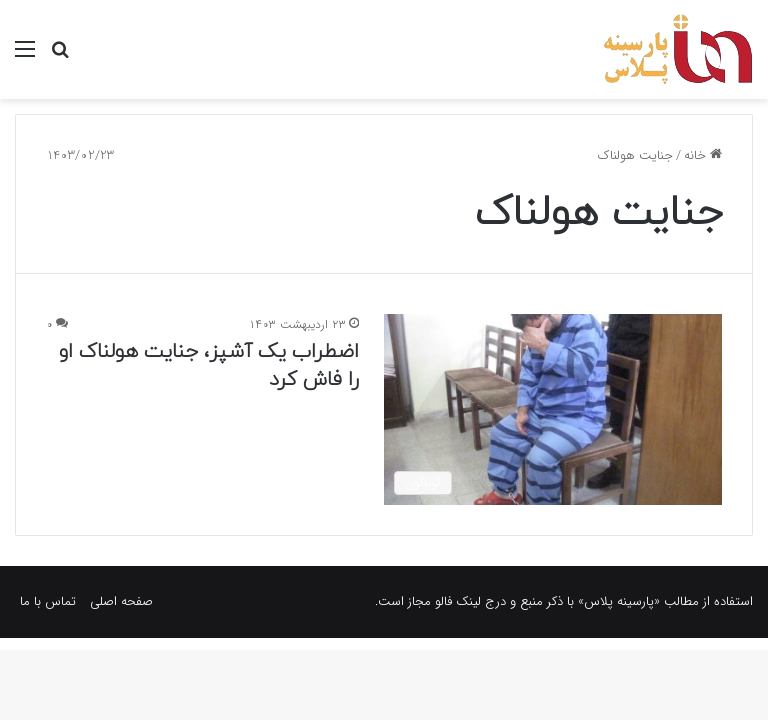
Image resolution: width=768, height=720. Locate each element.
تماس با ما (48, 601)
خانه (703, 155)
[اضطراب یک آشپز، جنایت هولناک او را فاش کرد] (553, 409)
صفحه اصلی (121, 601)
